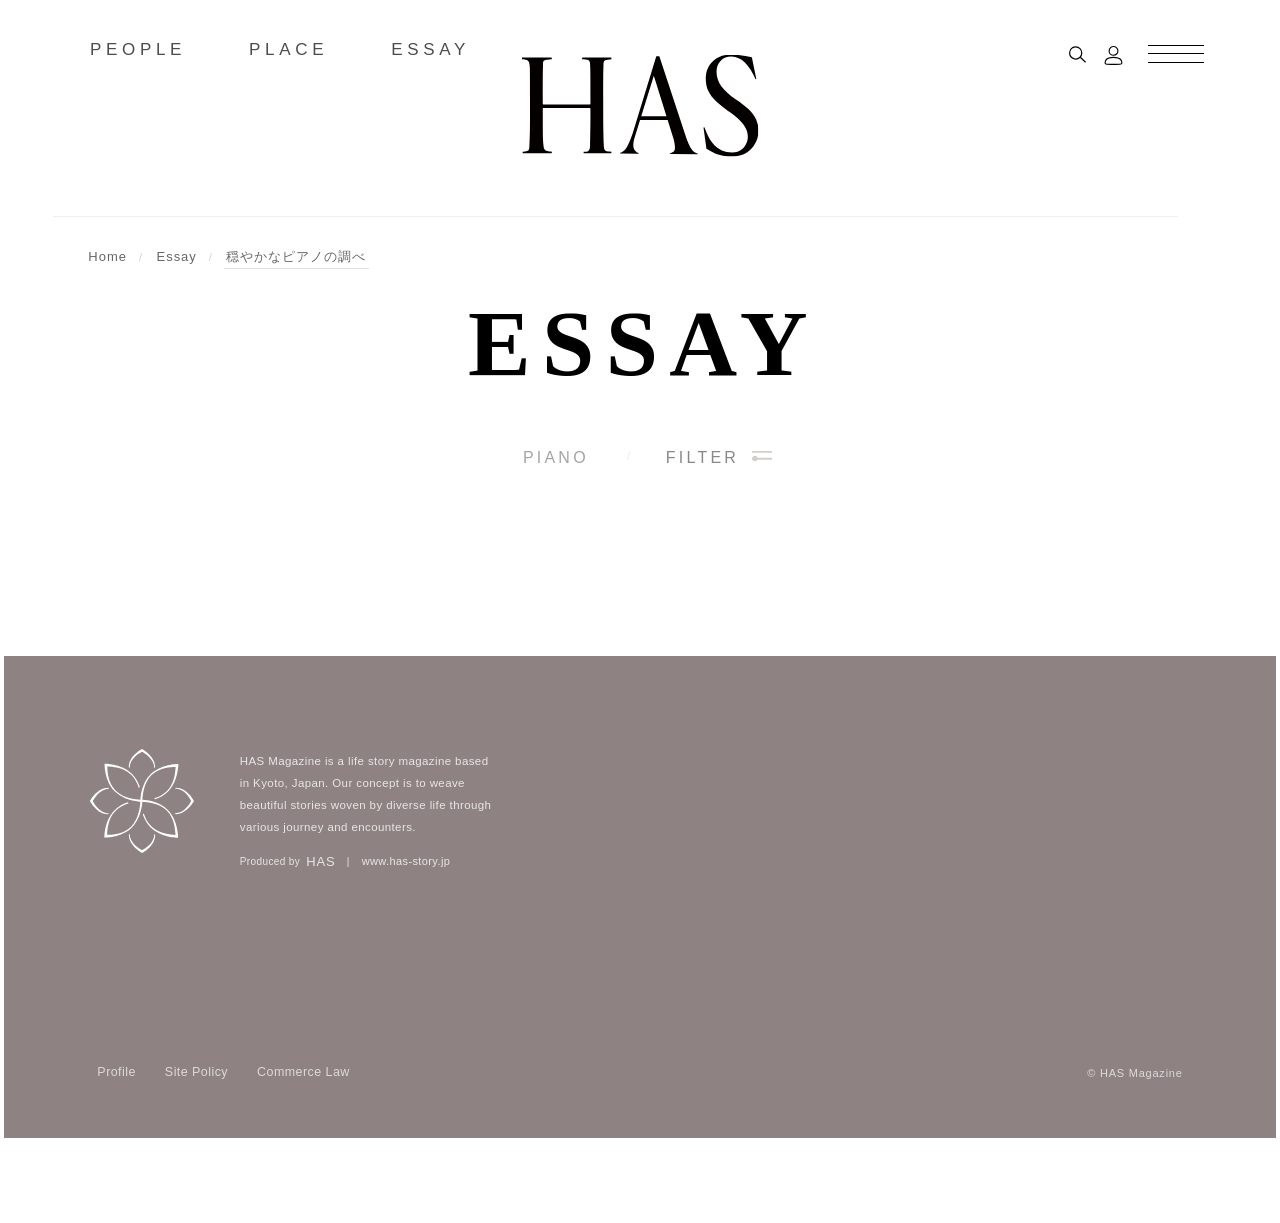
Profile (116, 1146)
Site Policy (196, 1146)
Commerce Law (303, 1146)
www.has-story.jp (406, 936)
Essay (643, 344)
